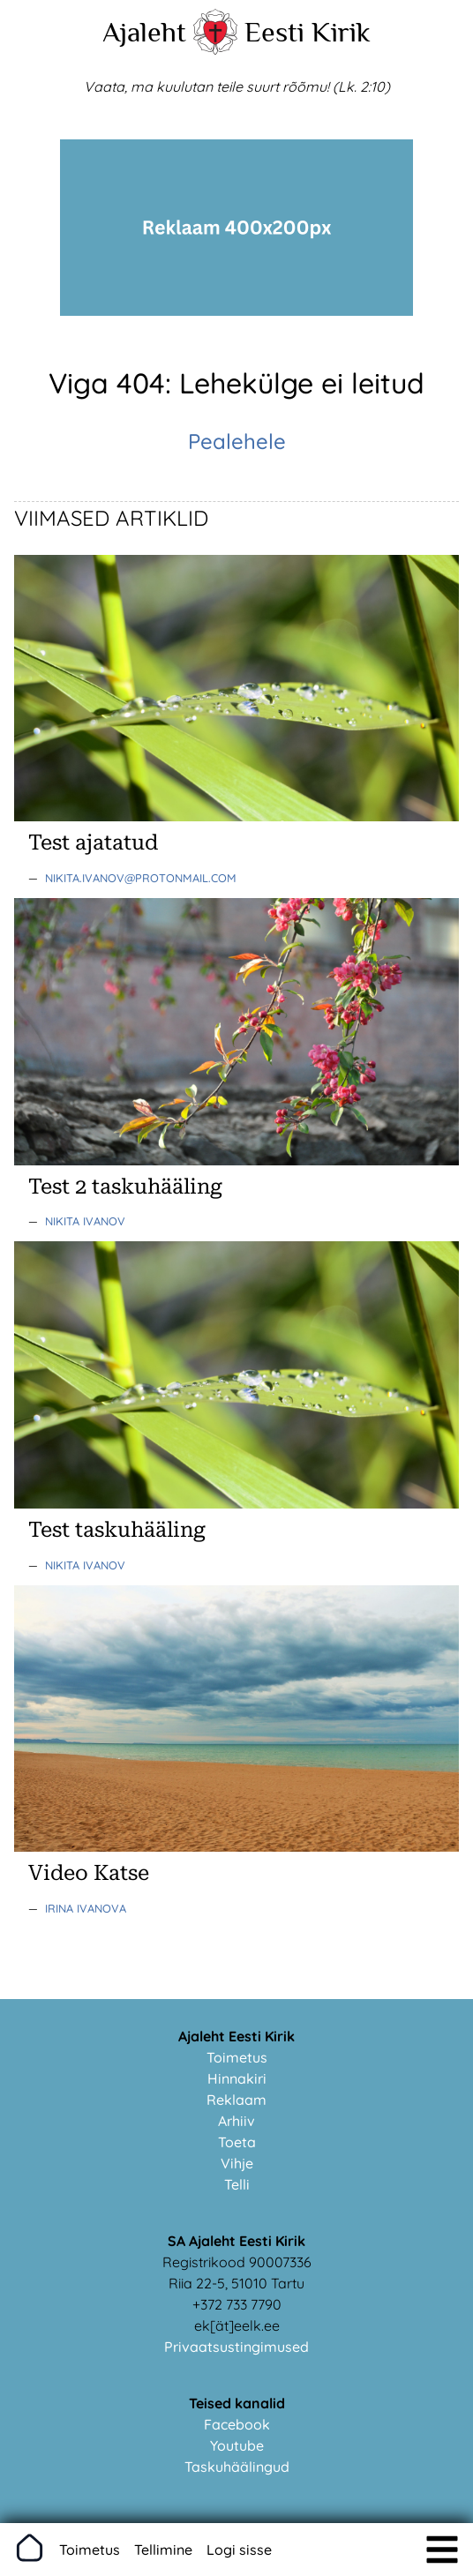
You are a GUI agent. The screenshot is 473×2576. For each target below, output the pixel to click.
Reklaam (236, 2099)
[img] (442, 2549)
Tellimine (163, 2549)
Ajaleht (144, 32)
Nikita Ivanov (85, 1221)
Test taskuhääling (117, 1529)
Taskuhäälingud (236, 2466)
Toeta (237, 2142)
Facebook (237, 2424)
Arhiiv (236, 2121)
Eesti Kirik (307, 32)
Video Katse (88, 1873)
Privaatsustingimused (236, 2346)
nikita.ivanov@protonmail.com (140, 878)
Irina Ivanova (85, 1908)
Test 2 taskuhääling (125, 1186)
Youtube (237, 2445)
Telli (237, 2184)
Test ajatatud (93, 842)
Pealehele (237, 441)
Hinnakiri (237, 2078)
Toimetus (236, 2057)
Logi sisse (239, 2549)
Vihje (237, 2163)
